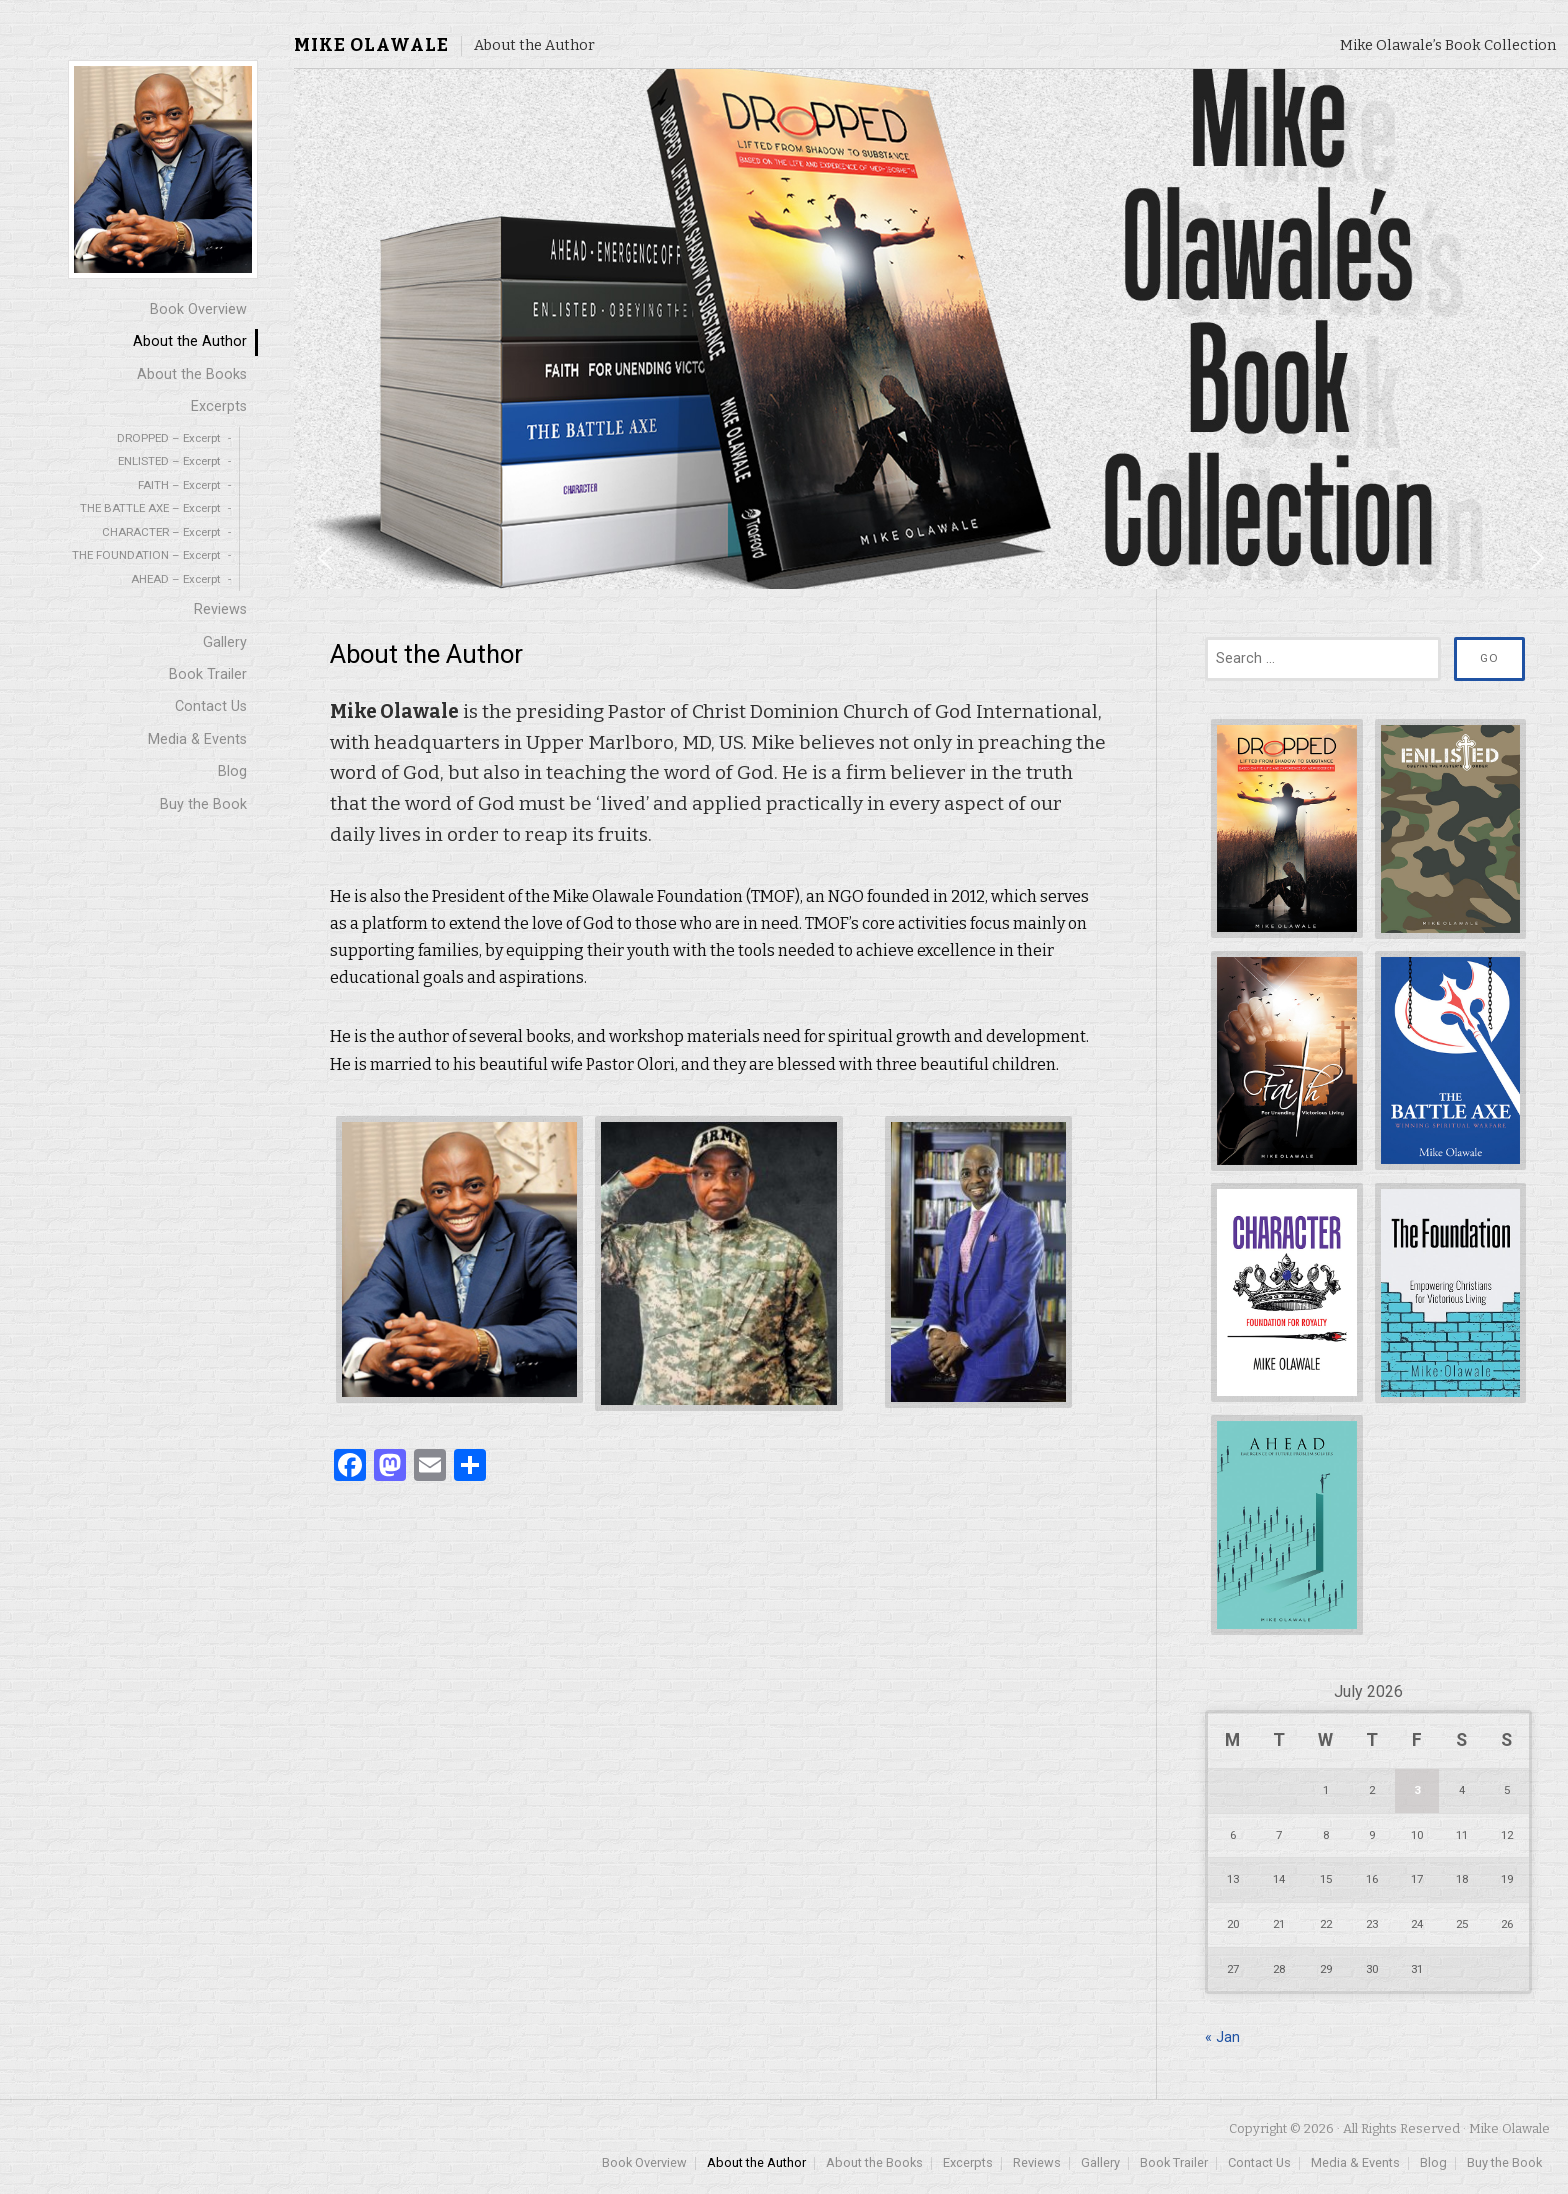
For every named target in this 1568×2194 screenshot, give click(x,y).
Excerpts (219, 406)
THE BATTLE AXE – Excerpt (150, 508)
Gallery (225, 642)
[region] (931, 329)
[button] (325, 558)
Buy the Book (203, 804)
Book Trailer (208, 674)
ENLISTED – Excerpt (169, 461)
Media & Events (197, 739)
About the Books (192, 374)
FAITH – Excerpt (179, 485)
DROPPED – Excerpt (169, 438)
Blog (232, 771)
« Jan (1222, 2037)
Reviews (220, 609)
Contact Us (211, 706)
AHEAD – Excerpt (176, 579)
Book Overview (198, 309)
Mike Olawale (371, 45)
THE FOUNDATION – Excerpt (146, 555)
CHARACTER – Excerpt (161, 532)
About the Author (190, 341)
